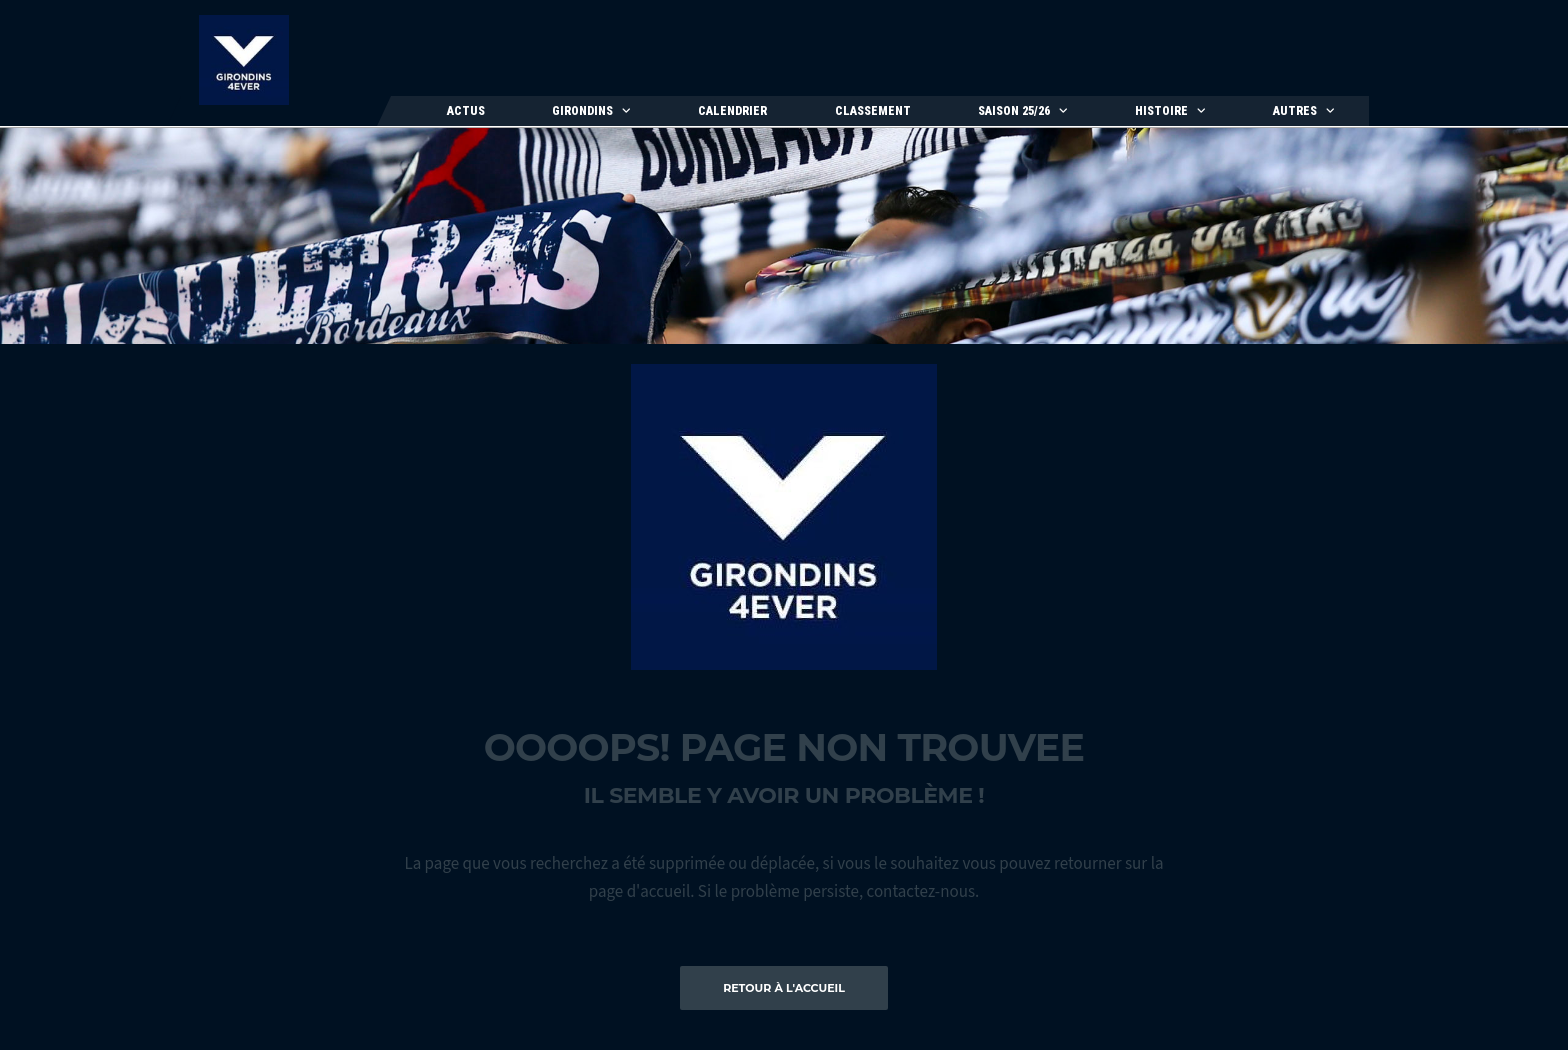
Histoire (1161, 111)
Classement (873, 111)
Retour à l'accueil (784, 988)
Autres (1295, 111)
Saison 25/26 (1014, 111)
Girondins (582, 111)
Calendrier (732, 111)
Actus (466, 111)
